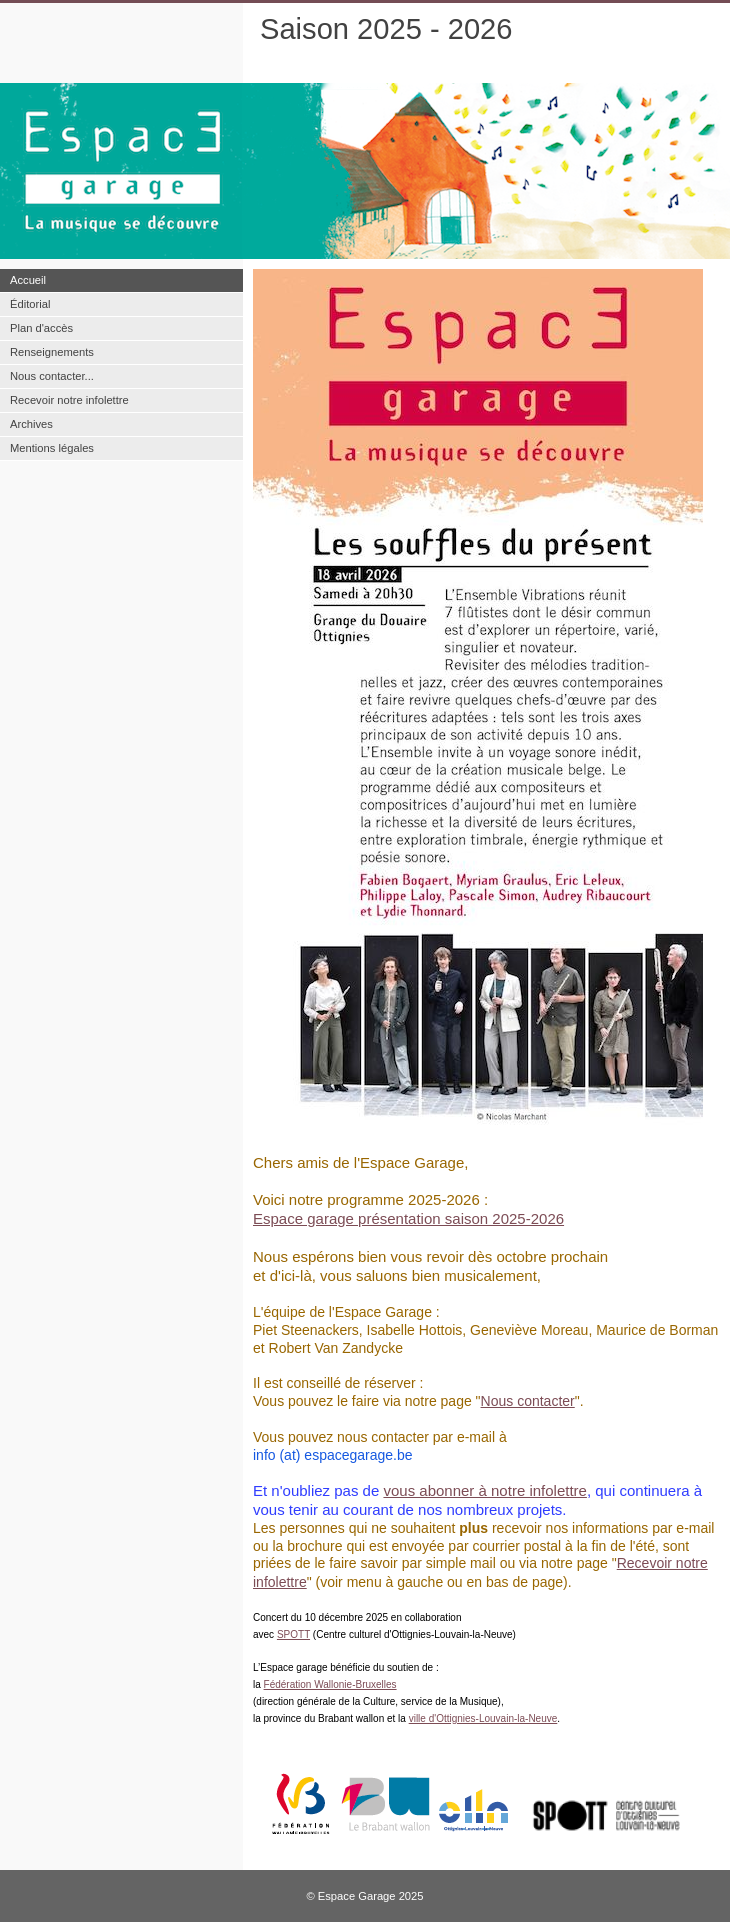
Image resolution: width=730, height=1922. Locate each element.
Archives (31, 424)
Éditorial (30, 304)
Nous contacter (528, 1401)
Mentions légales (52, 448)
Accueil (28, 280)
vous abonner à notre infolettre (484, 1490)
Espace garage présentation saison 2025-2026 (408, 1218)
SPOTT (293, 1634)
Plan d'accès (41, 328)
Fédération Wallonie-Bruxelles (330, 1684)
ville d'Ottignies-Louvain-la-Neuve (483, 1718)
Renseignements (52, 352)
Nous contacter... (52, 376)
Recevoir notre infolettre (69, 400)
